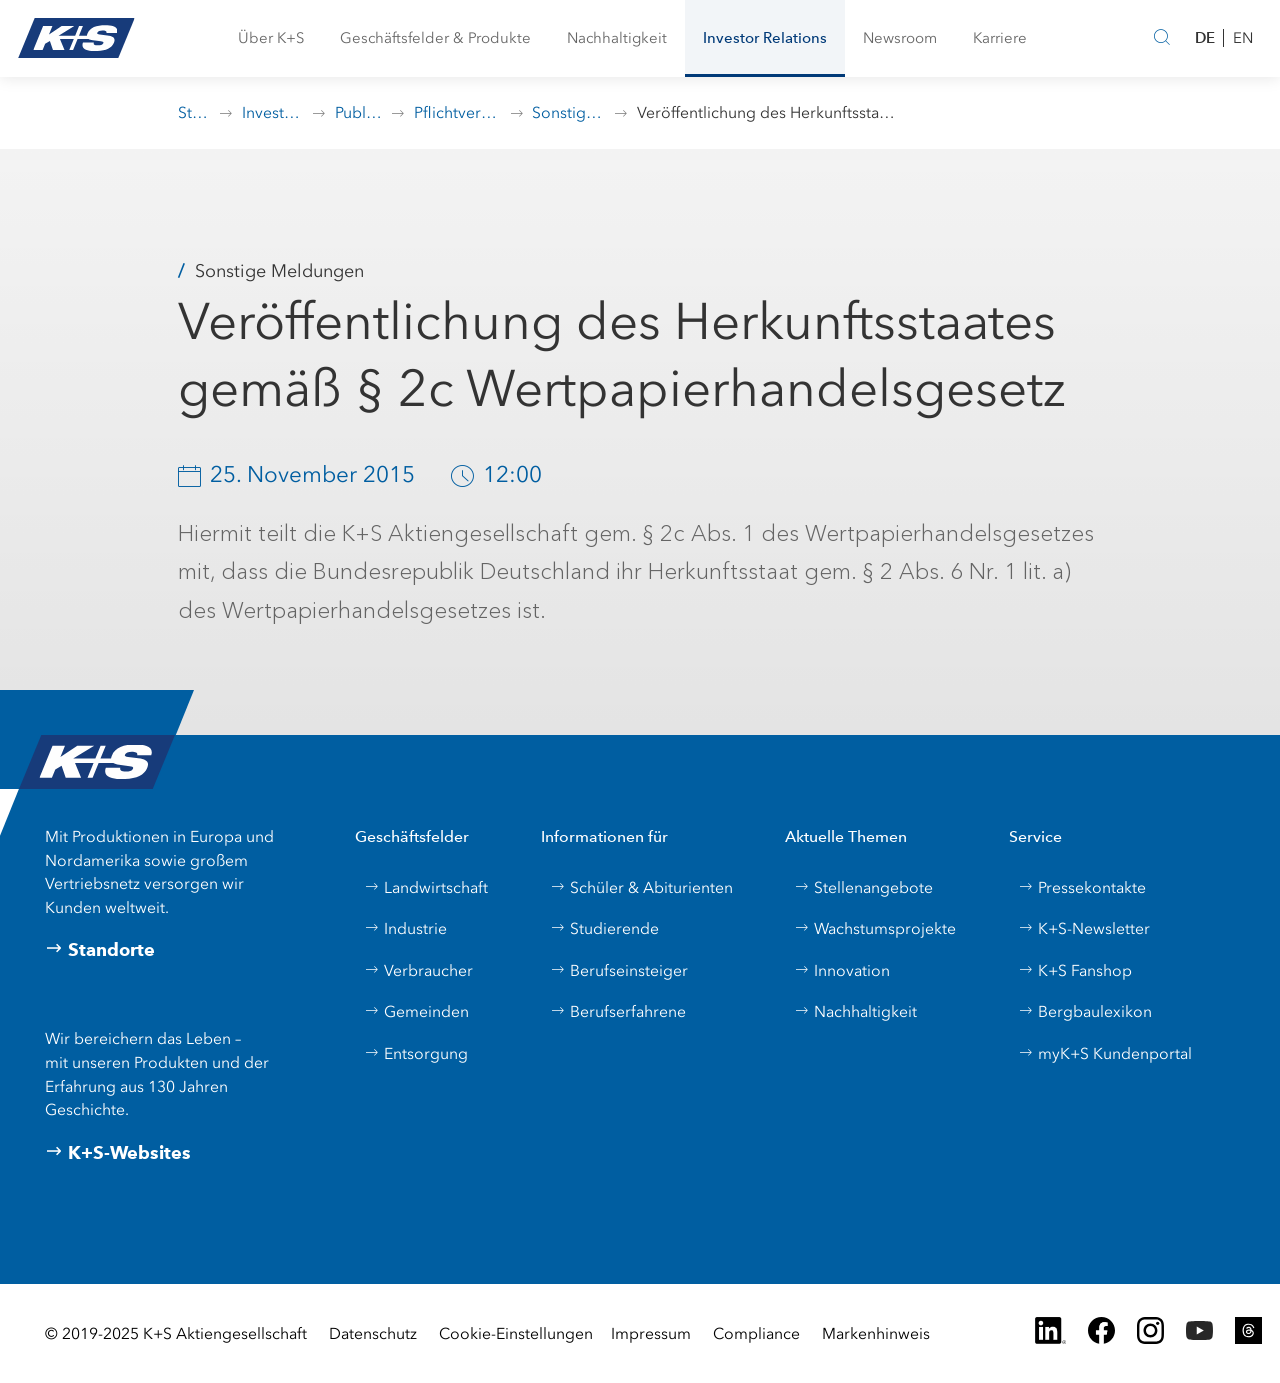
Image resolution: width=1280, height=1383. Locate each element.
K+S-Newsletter (1084, 928)
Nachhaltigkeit (855, 1011)
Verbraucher (418, 970)
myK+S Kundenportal (1105, 1053)
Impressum (651, 1333)
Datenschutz (373, 1333)
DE (1205, 37)
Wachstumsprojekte (875, 928)
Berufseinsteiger (619, 970)
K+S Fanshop (1075, 970)
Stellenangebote (863, 887)
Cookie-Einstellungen (516, 1333)
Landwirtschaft (426, 887)
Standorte (100, 950)
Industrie (405, 928)
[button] (271, 38)
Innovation (842, 970)
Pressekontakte (1082, 887)
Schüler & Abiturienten (641, 887)
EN (1243, 38)
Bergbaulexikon (1085, 1011)
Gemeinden (416, 1011)
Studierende (604, 928)
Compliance (756, 1333)
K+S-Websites (118, 1153)
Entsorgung (416, 1053)
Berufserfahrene (618, 1011)
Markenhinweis (876, 1333)
